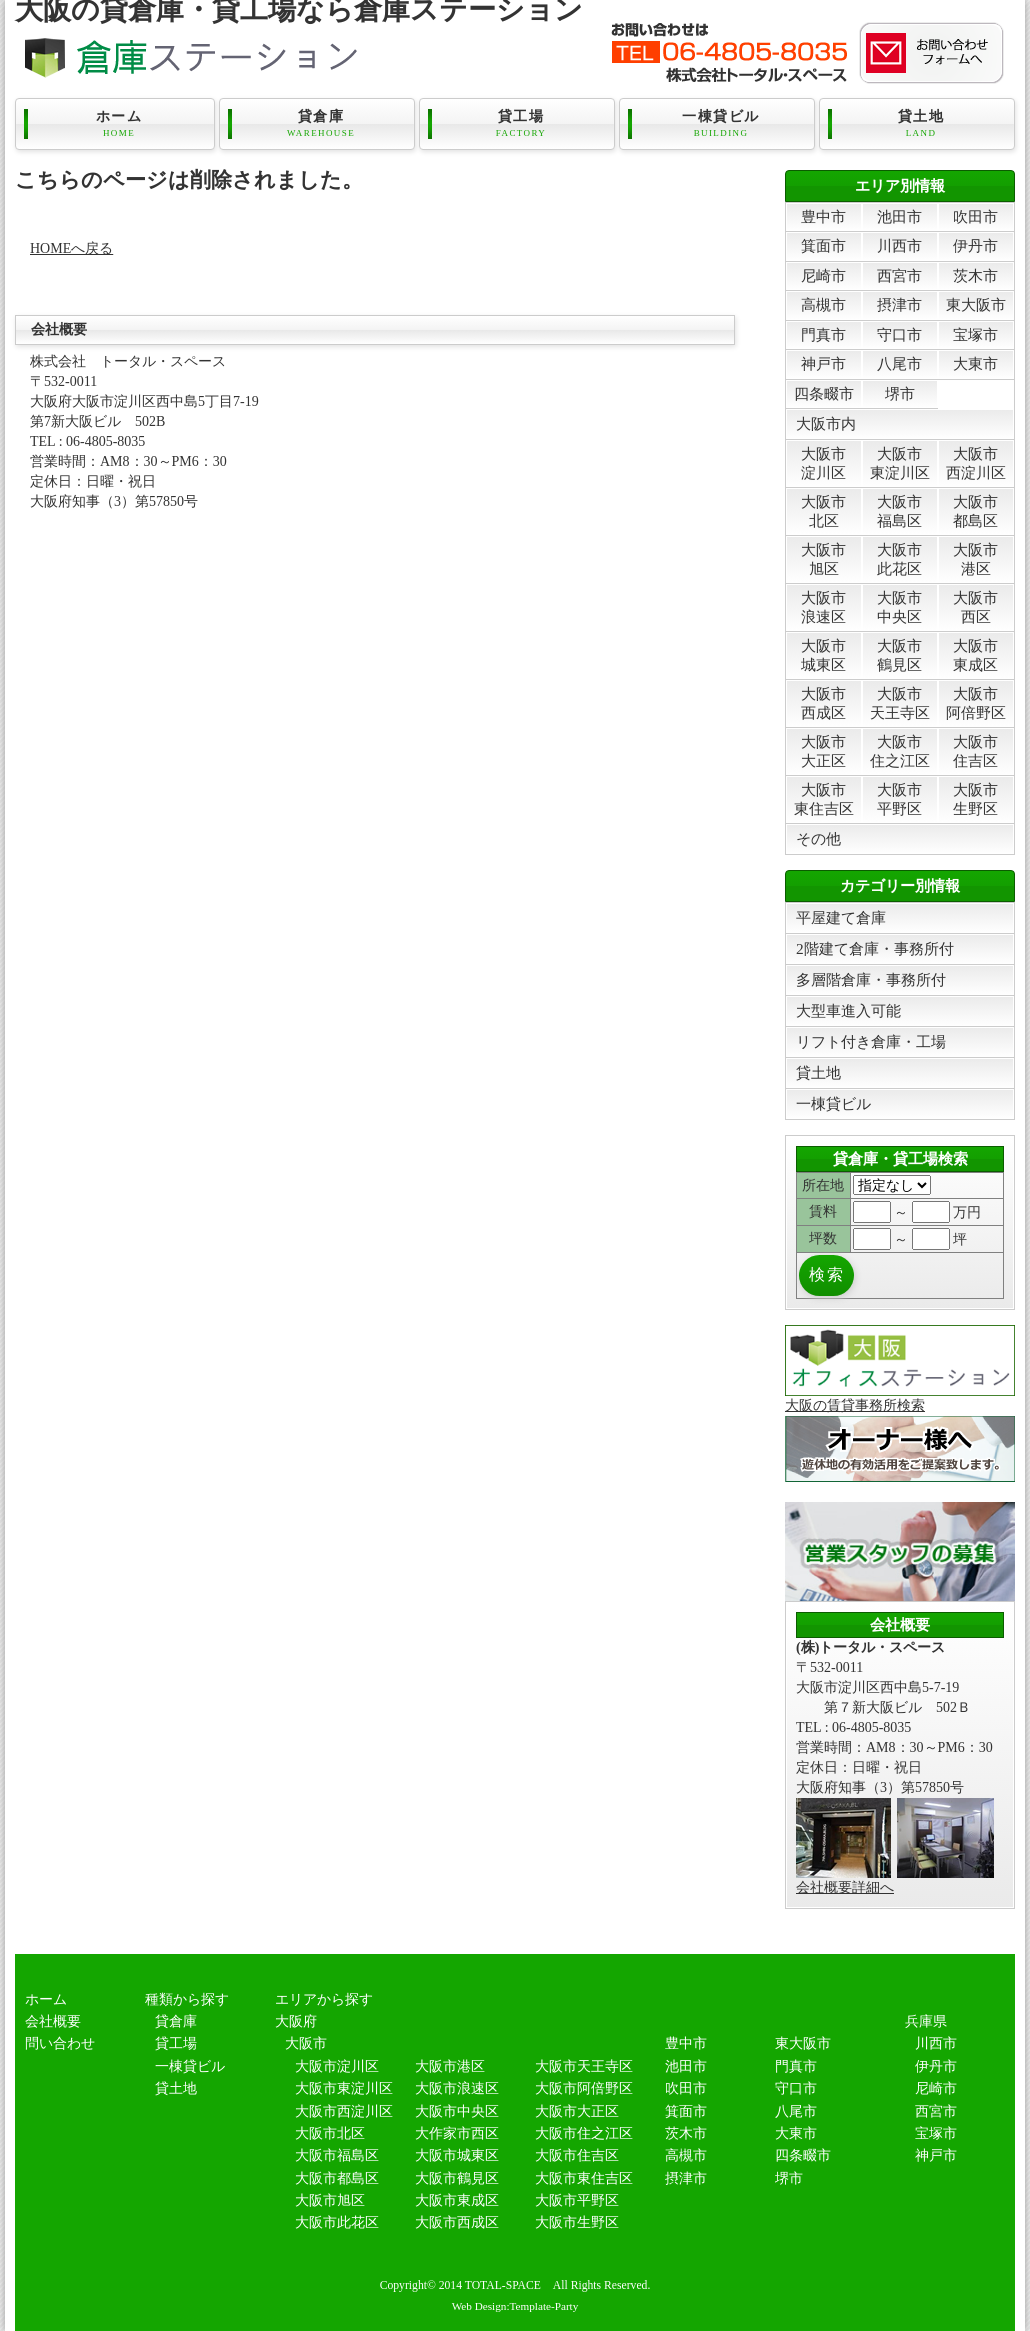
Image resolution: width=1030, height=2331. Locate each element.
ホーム (119, 124)
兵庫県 (926, 2021)
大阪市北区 (823, 510)
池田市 (899, 216)
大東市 (975, 363)
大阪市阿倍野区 (976, 702)
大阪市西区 (975, 606)
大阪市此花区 (899, 558)
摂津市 (899, 304)
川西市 (899, 245)
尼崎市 (823, 275)
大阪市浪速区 (823, 606)
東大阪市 (976, 304)
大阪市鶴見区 (899, 654)
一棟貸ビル (721, 124)
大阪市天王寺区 (900, 702)
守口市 (899, 334)
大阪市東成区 (975, 654)
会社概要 (53, 2021)
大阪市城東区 (823, 654)
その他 (818, 838)
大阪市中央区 (899, 606)
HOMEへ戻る (71, 248)
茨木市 (975, 275)
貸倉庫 (321, 124)
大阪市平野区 (899, 798)
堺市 (900, 393)
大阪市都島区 (975, 510)
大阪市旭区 (823, 558)
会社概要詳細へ (845, 1887)
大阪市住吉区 (975, 750)
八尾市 (899, 363)
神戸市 (823, 363)
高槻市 (823, 304)
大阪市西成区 (823, 702)
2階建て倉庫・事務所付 (875, 948)
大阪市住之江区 (900, 750)
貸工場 (521, 124)
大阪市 (306, 2043)
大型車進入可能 (848, 1010)
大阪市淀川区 (823, 462)
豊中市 (823, 216)
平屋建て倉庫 (841, 917)
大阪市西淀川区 (976, 462)
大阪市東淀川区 (900, 462)
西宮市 (899, 275)
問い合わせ (60, 2043)
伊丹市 (975, 245)
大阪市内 (826, 423)
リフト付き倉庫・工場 (871, 1041)
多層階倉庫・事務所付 (871, 979)
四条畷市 (824, 393)
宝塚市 (975, 334)
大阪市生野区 (975, 798)
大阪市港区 (975, 558)
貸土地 (921, 124)
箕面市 (823, 245)
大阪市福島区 (899, 510)
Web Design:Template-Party (515, 2306)
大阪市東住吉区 (824, 798)
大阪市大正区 (823, 750)
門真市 (823, 334)
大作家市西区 (457, 2133)
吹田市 (975, 216)
